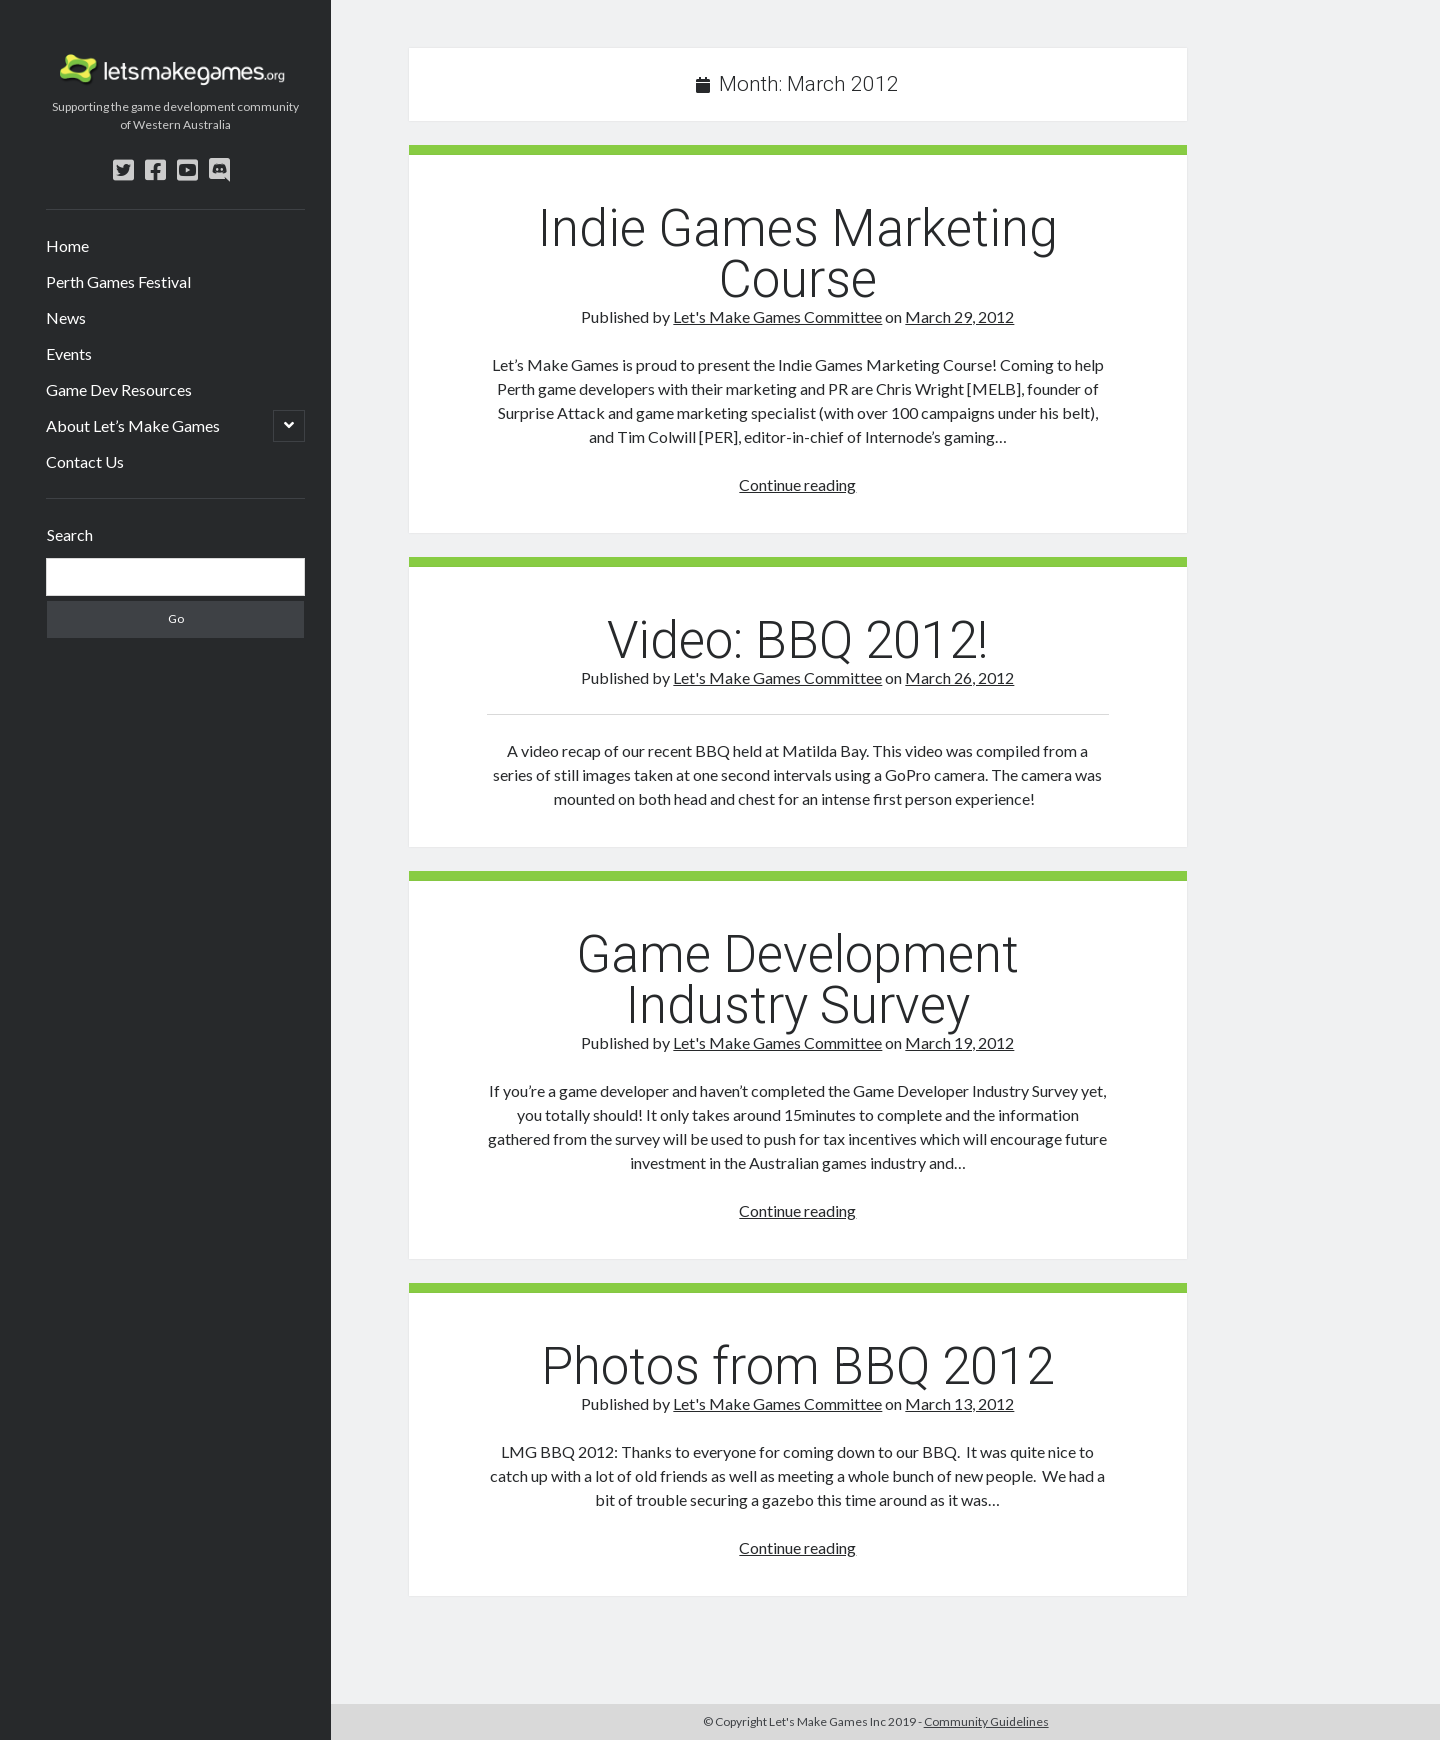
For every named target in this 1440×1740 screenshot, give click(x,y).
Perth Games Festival (118, 281)
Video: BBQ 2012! (798, 640)
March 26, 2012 (959, 677)
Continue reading (797, 484)
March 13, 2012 (959, 1403)
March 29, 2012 (959, 316)
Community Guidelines (986, 1721)
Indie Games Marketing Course (798, 254)
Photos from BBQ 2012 (797, 1366)
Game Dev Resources (119, 389)
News (66, 317)
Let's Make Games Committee (777, 316)
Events (69, 353)
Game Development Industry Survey (797, 980)
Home (67, 245)
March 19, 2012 (959, 1042)
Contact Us (85, 461)
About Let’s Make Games (133, 425)
